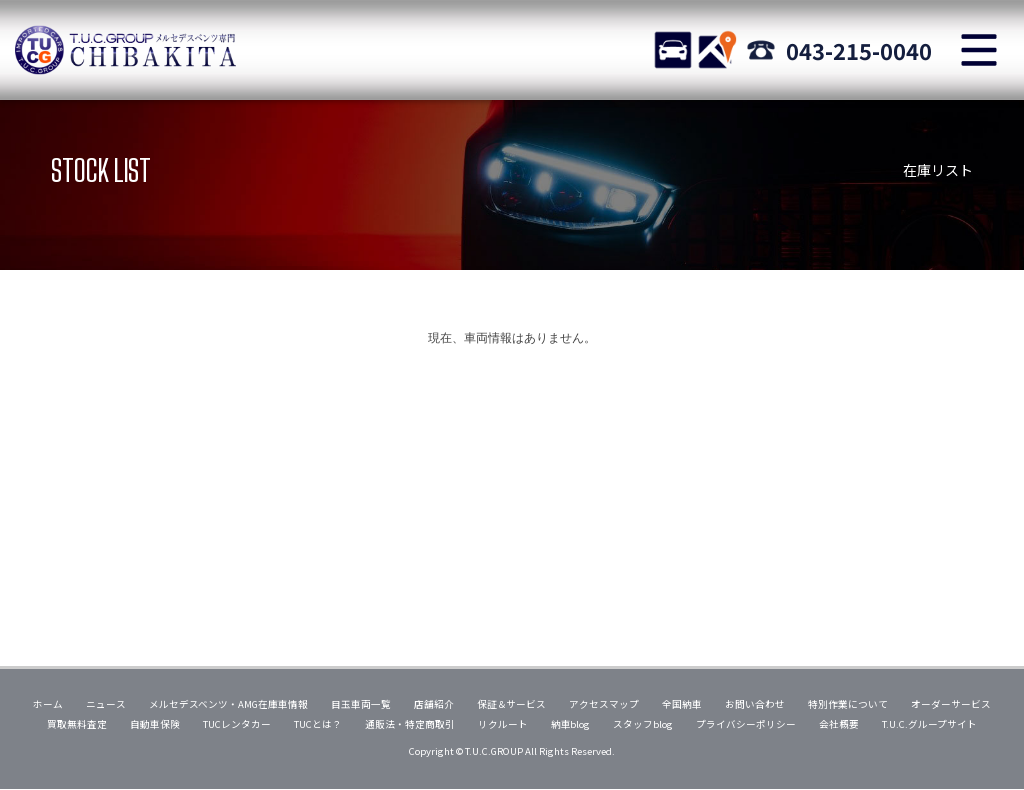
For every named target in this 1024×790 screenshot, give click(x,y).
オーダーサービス (951, 704)
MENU (979, 50)
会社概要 (839, 724)
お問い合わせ (755, 704)
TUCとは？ (318, 724)
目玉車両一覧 (361, 704)
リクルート (503, 724)
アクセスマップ (604, 704)
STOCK (673, 50)
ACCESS (717, 50)
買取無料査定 (77, 724)
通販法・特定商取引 (410, 724)
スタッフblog (643, 724)
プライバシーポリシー (746, 724)
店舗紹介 (434, 704)
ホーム (48, 704)
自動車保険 (155, 724)
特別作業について (848, 704)
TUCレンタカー (237, 724)
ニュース (106, 704)
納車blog (571, 724)
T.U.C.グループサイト (929, 724)
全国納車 (682, 704)
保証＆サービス (512, 704)
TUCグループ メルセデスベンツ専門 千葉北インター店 (125, 50)
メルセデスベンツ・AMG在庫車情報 (228, 704)
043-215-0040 (859, 50)
